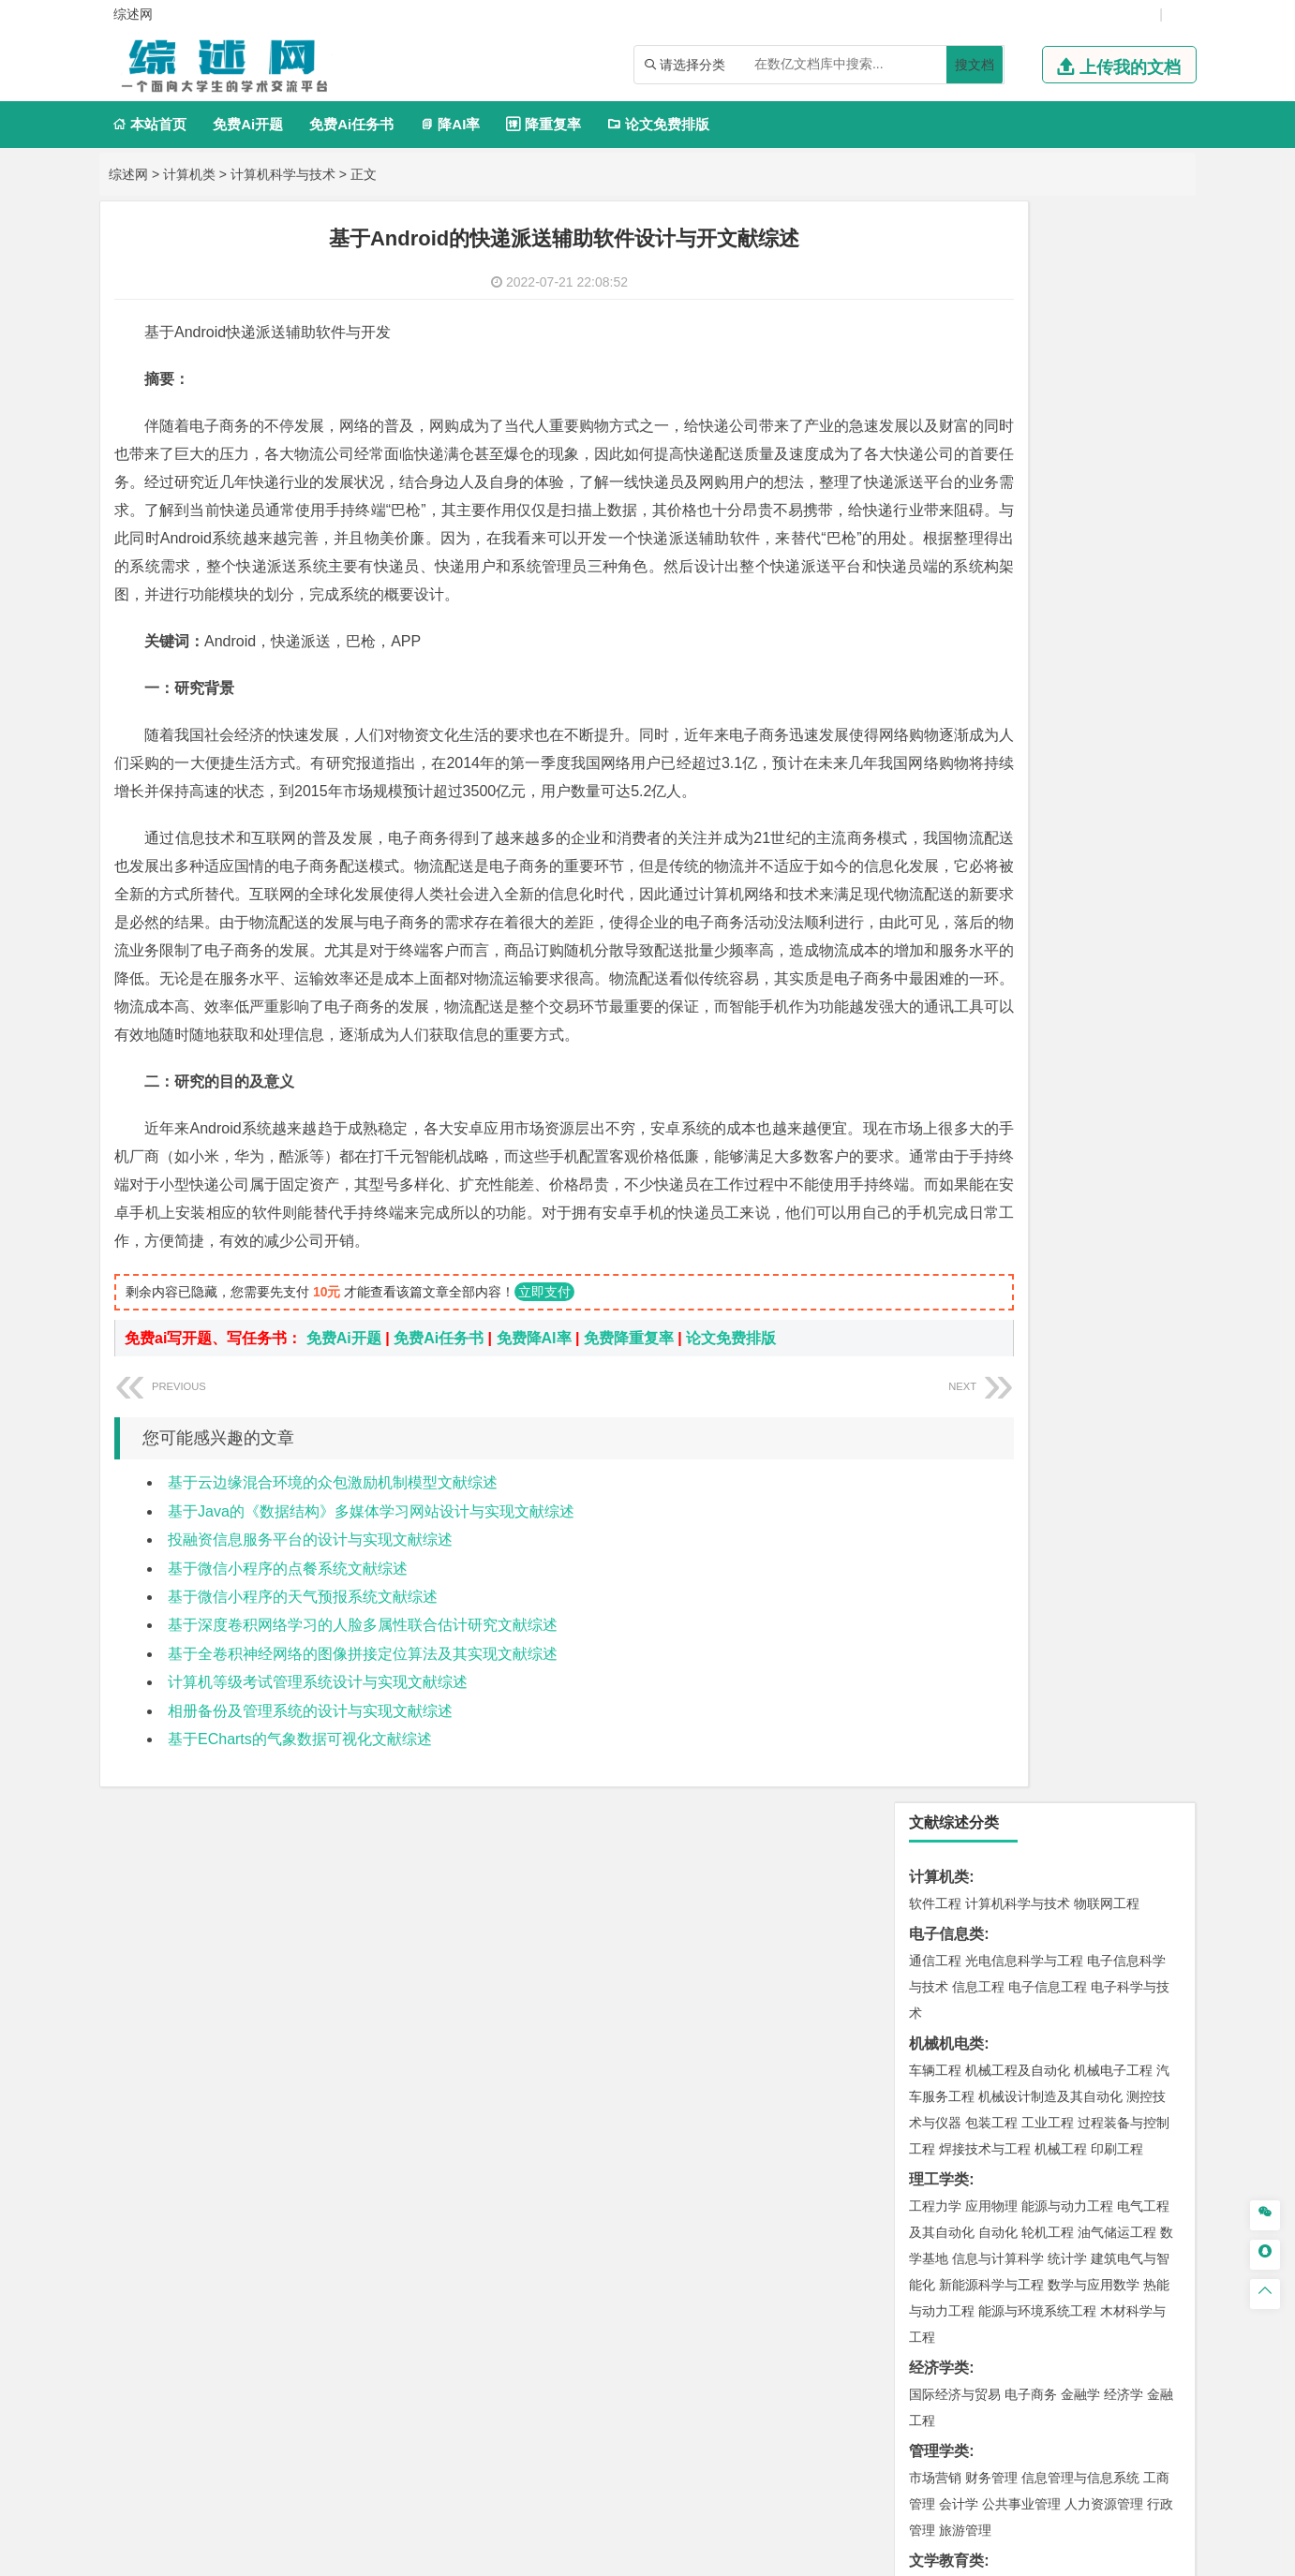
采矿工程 (1074, 1679)
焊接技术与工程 (985, 547)
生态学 (945, 2122)
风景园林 (1087, 1955)
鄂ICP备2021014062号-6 (711, 2554)
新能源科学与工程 (991, 683)
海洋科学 (952, 1346)
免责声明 (987, 2380)
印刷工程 (1117, 547)
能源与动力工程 (1067, 605)
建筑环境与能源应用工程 (1093, 1403)
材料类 (931, 1157)
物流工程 (935, 1762)
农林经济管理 (1008, 2096)
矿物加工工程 (948, 1679)
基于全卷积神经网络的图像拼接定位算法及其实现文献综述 (363, 1766)
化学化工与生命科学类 (984, 1793)
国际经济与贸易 (955, 793)
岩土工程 (935, 1403)
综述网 (128, 174)
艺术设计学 (998, 1929)
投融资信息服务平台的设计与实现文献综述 (310, 1652)
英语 (965, 986)
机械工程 (1061, 547)
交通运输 (935, 1126)
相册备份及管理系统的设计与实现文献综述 (310, 1823)
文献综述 (939, 2215)
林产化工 (1150, 1872)
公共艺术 (995, 1982)
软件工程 (935, 302)
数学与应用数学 (1093, 683)
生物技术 (1143, 1820)
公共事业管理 (1021, 903)
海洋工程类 (946, 1293)
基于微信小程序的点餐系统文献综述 (288, 1681)
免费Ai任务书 (351, 124)
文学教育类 (946, 960)
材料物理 (991, 1210)
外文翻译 (939, 2246)
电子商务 (1031, 793)
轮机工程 (1047, 631)
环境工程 (935, 1622)
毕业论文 (939, 2153)
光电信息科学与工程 (1024, 359)
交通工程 (1113, 1126)
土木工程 (991, 1403)
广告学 (928, 986)
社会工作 (1017, 2039)
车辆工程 (935, 469)
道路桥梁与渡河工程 (1024, 1126)
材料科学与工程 (955, 1184)
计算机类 (189, 174)
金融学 (1080, 793)
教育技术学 (1084, 986)
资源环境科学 (1060, 1622)
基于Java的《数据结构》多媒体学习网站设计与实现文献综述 (371, 1624)
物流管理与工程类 (969, 1736)
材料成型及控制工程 (1064, 1184)
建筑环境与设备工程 (968, 1455)
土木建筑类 (946, 1376)
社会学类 (939, 2013)
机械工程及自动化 (1017, 469)
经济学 (1123, 793)
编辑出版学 (1015, 986)
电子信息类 (946, 333)
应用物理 (991, 605)
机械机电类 (946, 443)
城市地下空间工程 (1083, 1455)
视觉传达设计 (948, 1955)
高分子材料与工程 (1100, 1236)
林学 (952, 2096)
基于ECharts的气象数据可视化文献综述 (300, 1851)
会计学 (958, 903)
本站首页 (149, 124)
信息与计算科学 (998, 657)
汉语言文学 (1067, 1012)
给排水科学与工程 (1004, 1429)
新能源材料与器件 (991, 1236)
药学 (1018, 1846)
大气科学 (965, 1539)
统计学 (1067, 657)
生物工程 (1008, 1872)
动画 (1160, 1929)
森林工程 (1107, 2096)
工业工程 (1047, 521)
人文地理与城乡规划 (1050, 1512)
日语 (1134, 986)
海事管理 (935, 1319)
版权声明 (889, 2380)
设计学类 (939, 1903)
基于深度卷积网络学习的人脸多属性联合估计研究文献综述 (363, 1737)
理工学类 (939, 578)
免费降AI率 (534, 1450)
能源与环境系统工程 (1037, 710)
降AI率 (450, 124)
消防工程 (1130, 1679)
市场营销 (935, 876)
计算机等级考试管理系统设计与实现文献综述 (318, 1794)
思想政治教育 (948, 2039)
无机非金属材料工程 (1080, 1210)
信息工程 (978, 385)
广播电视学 (998, 1012)
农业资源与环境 (1015, 2122)
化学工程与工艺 (955, 1820)
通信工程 (935, 359)
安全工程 (1017, 1679)
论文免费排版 (658, 124)
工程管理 (1087, 1429)
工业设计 (1117, 1929)
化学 (1051, 1872)
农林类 (931, 2070)
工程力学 (935, 605)
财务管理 (991, 876)
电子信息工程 (1047, 385)
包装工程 (991, 521)
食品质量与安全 (955, 1846)
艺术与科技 (1024, 1955)
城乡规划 (1143, 1429)
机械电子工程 (1113, 469)
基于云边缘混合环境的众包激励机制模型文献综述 (333, 1595)
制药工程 (1087, 1820)
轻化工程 (952, 1872)
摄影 (952, 1982)
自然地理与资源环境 (1054, 1539)
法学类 (931, 1043)
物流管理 (991, 1762)
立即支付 (544, 1404)
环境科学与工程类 (969, 1596)
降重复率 (543, 124)
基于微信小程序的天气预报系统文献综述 (303, 1709)
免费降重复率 (629, 1450)
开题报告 (939, 2184)
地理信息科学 (948, 1512)
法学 (922, 1069)
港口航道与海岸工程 (1024, 1319)
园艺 (922, 2096)
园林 (1064, 2096)
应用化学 (1031, 1820)
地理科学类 (946, 1486)
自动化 (998, 631)
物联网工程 (1106, 302)
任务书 (931, 2277)
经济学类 (939, 767)
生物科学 (1094, 1872)
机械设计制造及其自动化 (1050, 495)
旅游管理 (965, 929)
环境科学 (991, 1622)
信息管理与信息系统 (1080, 876)
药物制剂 (1061, 1846)
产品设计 (1061, 1929)
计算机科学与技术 (283, 174)
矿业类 (931, 1653)
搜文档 (974, 64)
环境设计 (935, 1929)
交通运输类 (946, 1100)
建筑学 (928, 1429)
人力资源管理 (1103, 903)
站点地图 (821, 2554)
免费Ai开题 (248, 124)
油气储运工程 (1117, 631)
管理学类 (939, 850)
